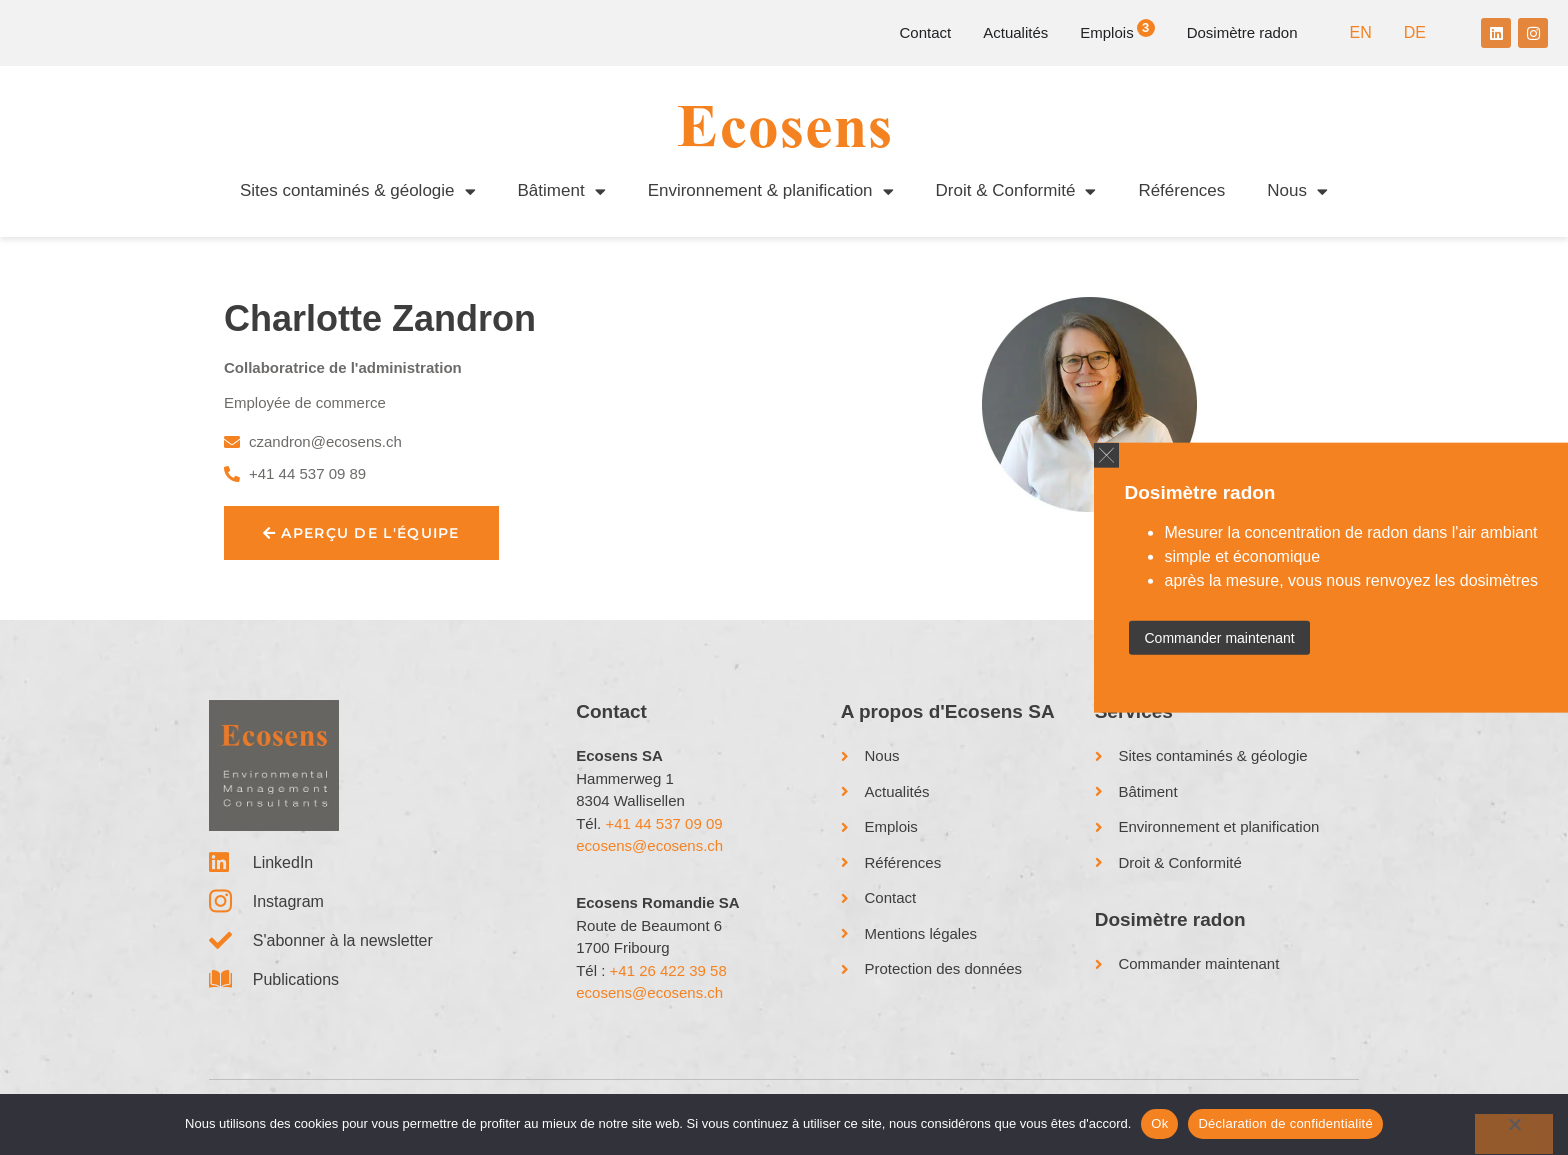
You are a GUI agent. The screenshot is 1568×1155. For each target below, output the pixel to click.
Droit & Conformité (1016, 191)
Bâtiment (562, 191)
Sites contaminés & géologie (358, 191)
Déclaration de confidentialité (1285, 1123)
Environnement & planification (771, 191)
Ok (1159, 1123)
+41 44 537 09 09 (663, 823)
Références (1181, 190)
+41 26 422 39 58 (668, 970)
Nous (1297, 191)
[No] (1514, 1134)
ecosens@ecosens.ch (649, 845)
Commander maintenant (1219, 638)
